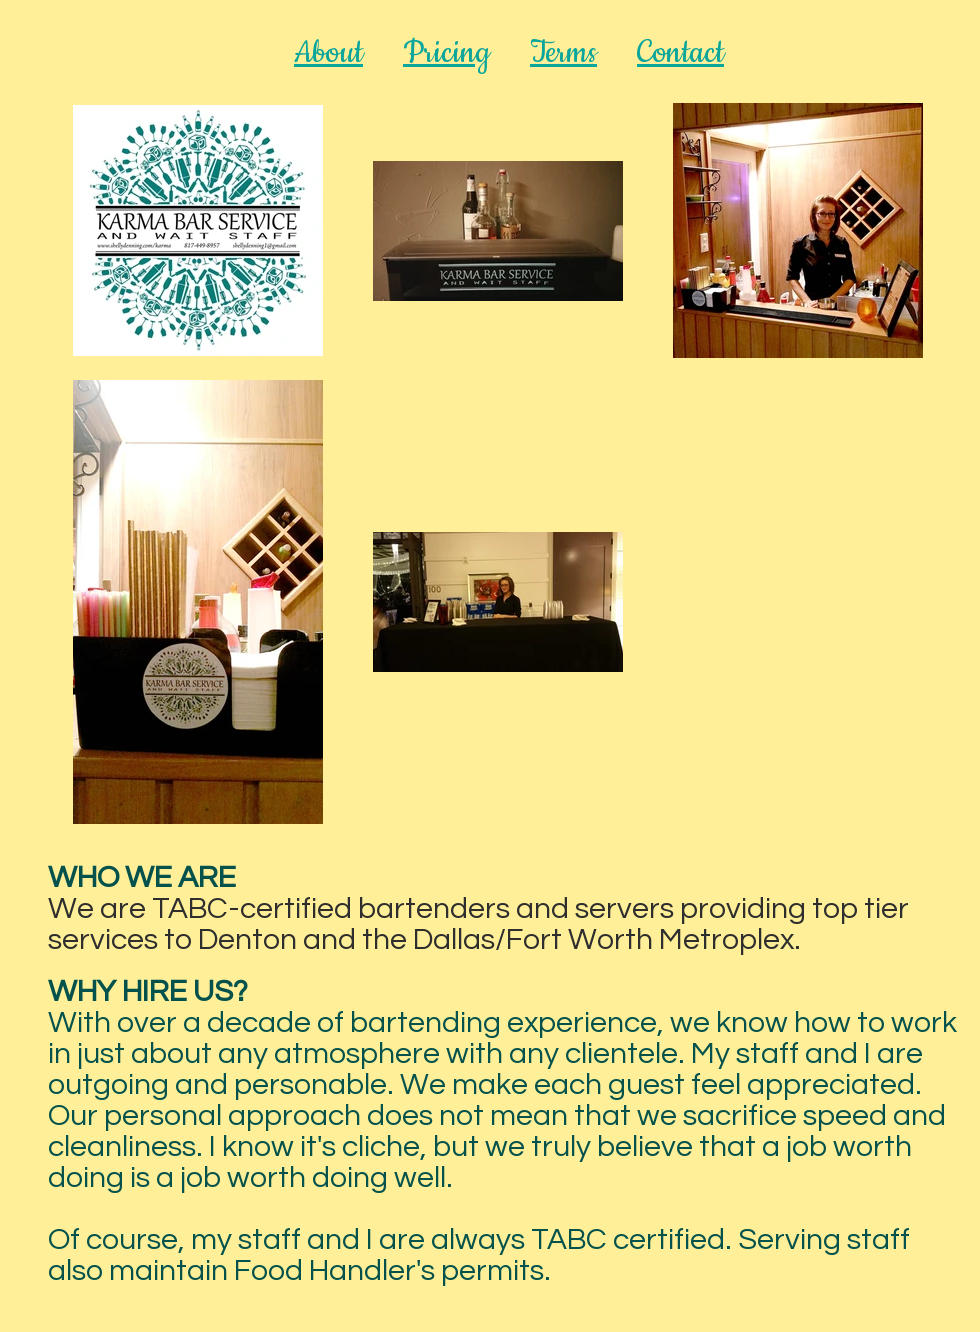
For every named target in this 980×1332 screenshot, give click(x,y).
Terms (563, 53)
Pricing (446, 53)
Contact (680, 53)
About (328, 53)
